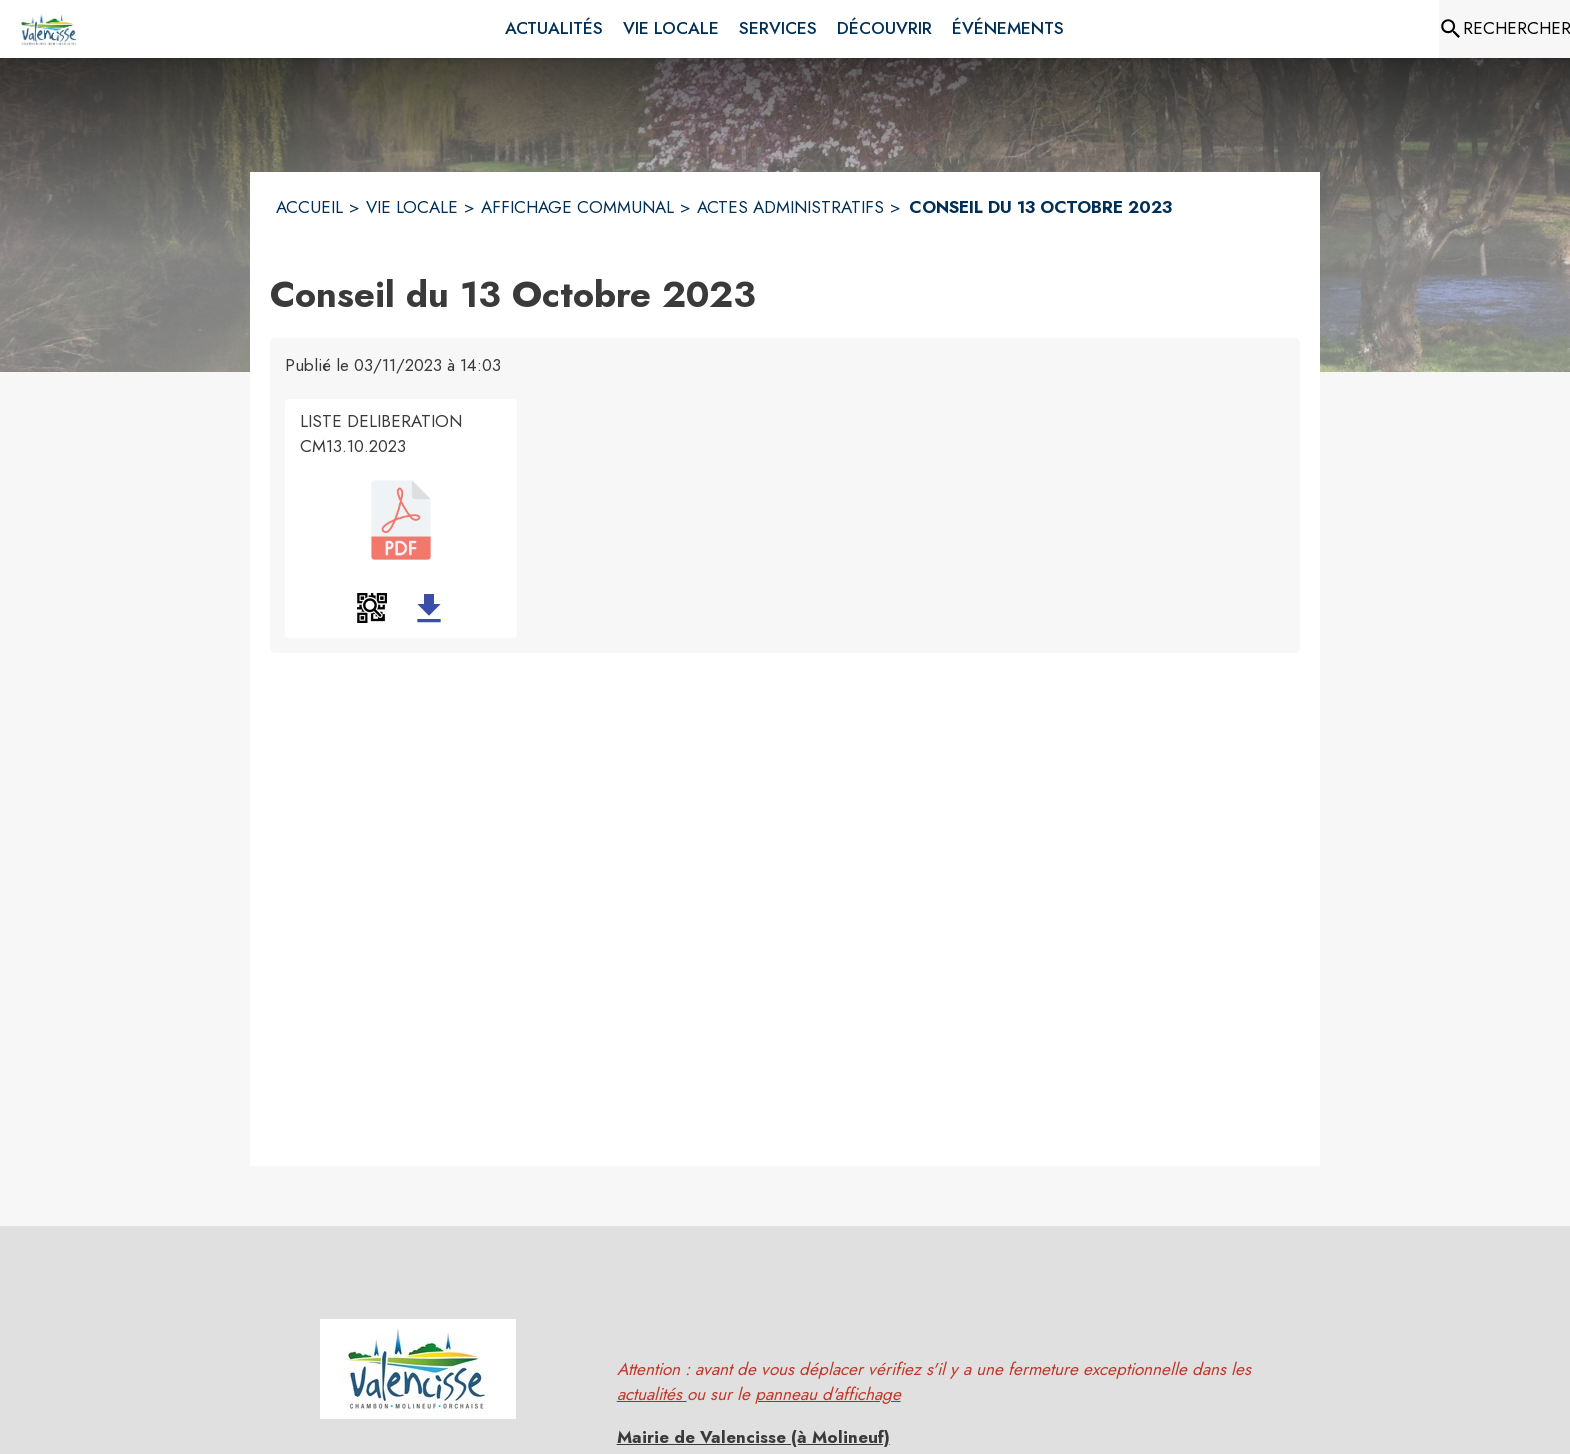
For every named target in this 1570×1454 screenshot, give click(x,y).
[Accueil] (49, 29)
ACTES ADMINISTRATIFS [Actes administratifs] (790, 207)
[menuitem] (554, 29)
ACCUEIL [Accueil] (309, 207)
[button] (372, 608)
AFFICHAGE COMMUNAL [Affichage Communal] (577, 207)
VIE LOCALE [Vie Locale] (412, 207)
